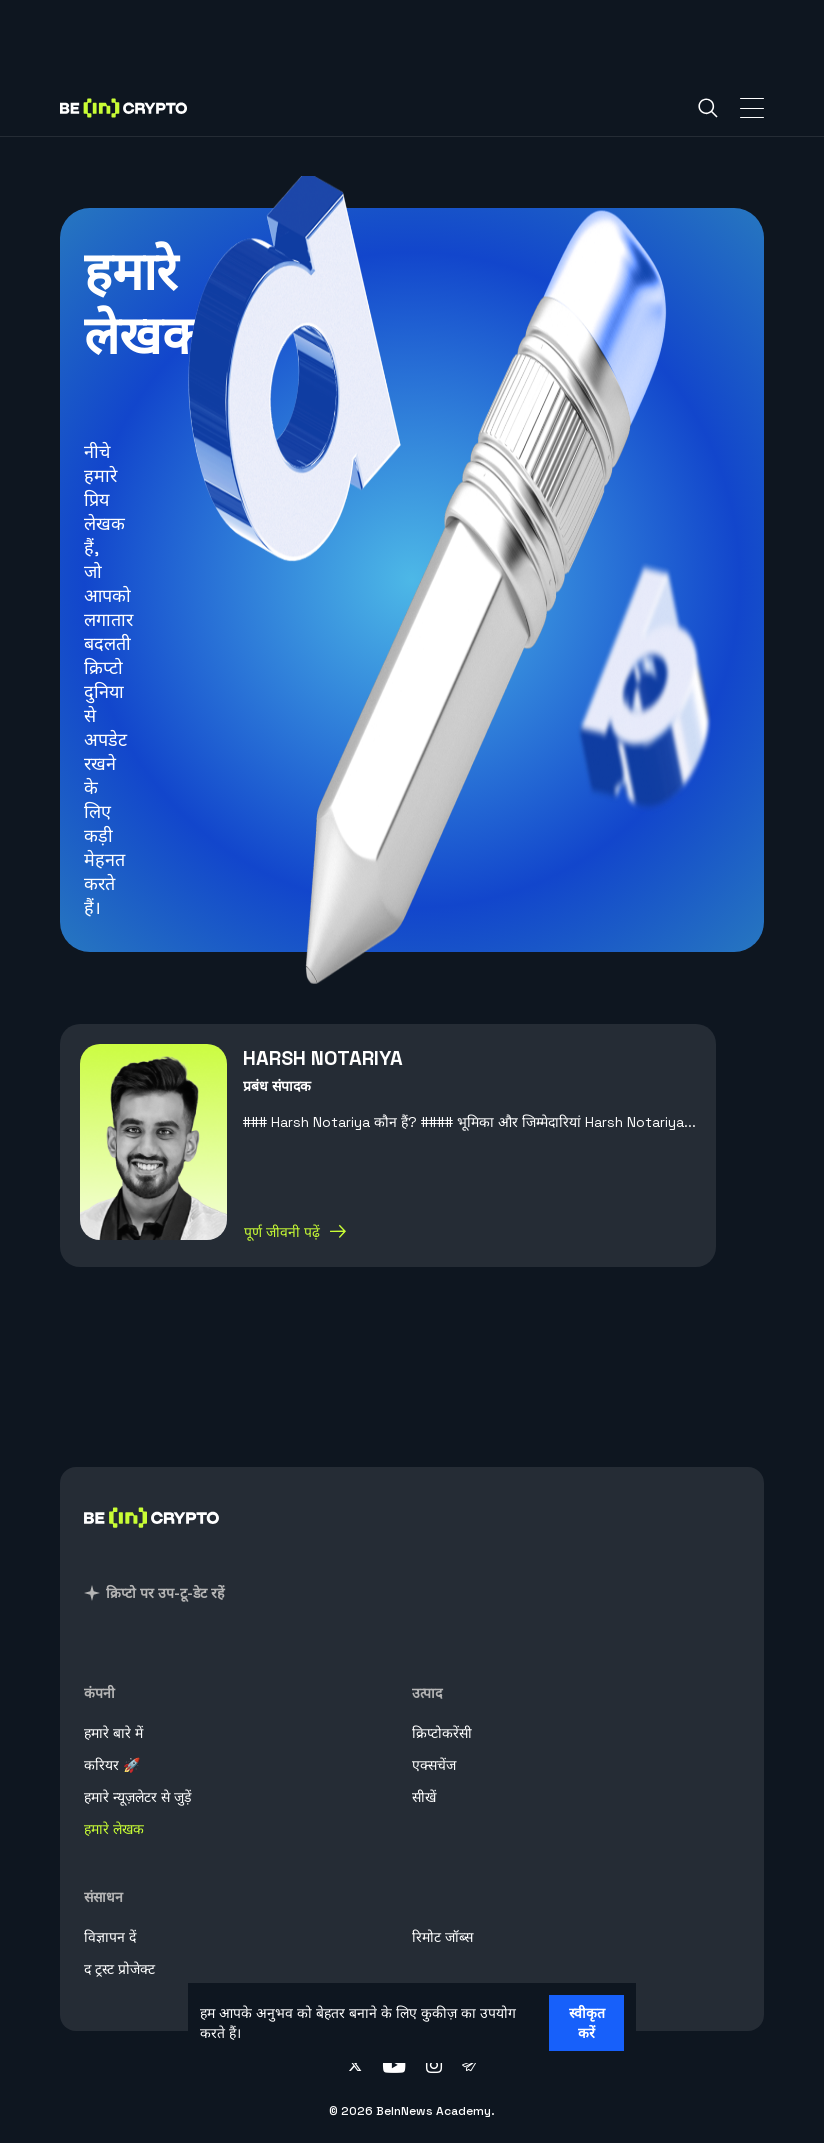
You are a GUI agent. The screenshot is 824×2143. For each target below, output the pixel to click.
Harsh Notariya (323, 1058)
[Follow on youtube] (394, 2067)
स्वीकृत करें (587, 2023)
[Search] (708, 108)
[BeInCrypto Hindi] (152, 1541)
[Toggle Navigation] (752, 108)
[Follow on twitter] (355, 2067)
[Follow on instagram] (434, 2067)
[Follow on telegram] (470, 2067)
